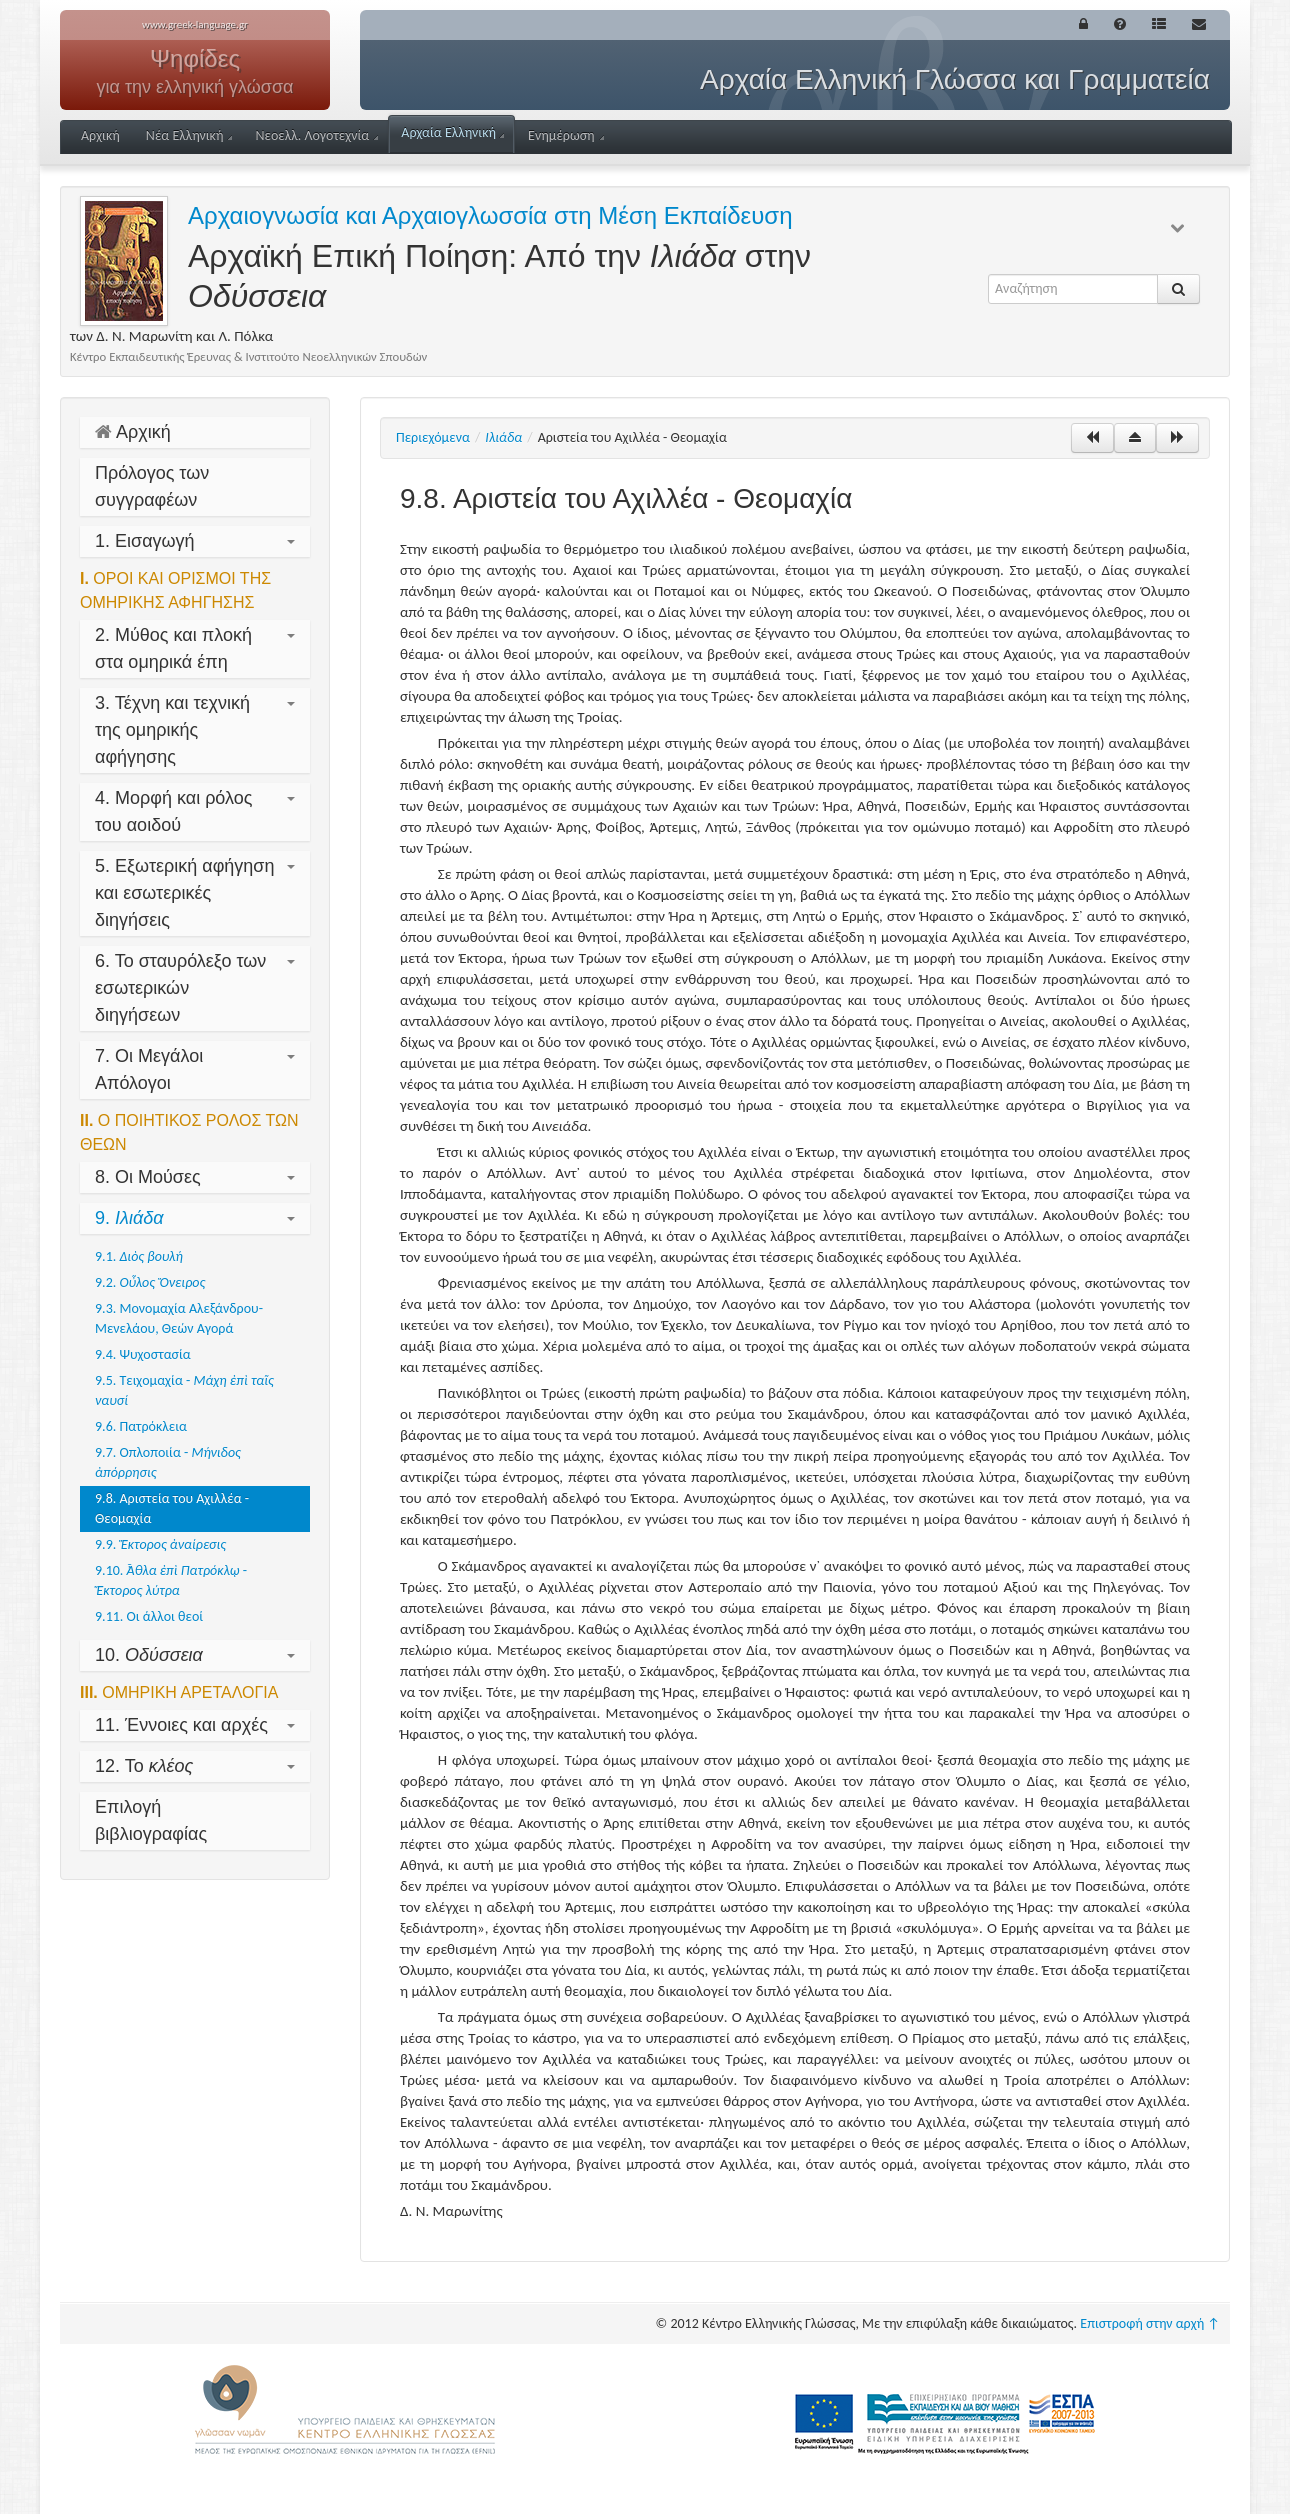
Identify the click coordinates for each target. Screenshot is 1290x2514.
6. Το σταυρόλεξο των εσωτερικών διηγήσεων (195, 988)
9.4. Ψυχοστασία (143, 1354)
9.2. (150, 1282)
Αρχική (100, 135)
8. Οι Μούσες (195, 1177)
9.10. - (171, 1580)
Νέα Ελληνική (189, 135)
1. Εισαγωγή (195, 541)
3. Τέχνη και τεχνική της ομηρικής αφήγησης (195, 730)
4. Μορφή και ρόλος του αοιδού (195, 811)
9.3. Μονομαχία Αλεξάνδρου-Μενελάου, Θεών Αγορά (179, 1318)
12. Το (195, 1766)
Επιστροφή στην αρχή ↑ (1150, 2323)
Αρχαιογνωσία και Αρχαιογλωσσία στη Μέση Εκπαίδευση (490, 215)
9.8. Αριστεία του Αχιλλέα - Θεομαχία (172, 1508)
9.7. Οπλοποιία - (168, 1462)
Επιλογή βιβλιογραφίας (151, 1820)
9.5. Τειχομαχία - (184, 1390)
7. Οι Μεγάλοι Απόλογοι (195, 1069)
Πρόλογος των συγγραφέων (152, 486)
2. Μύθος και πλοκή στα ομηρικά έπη (195, 648)
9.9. (160, 1544)
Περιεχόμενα (433, 437)
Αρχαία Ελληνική (452, 132)
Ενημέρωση (566, 135)
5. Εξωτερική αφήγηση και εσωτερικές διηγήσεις (195, 893)
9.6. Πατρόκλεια (141, 1426)
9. (195, 1218)
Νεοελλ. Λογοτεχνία (316, 135)
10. (195, 1655)
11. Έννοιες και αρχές (195, 1725)
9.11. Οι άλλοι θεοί (149, 1616)
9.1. (139, 1256)
